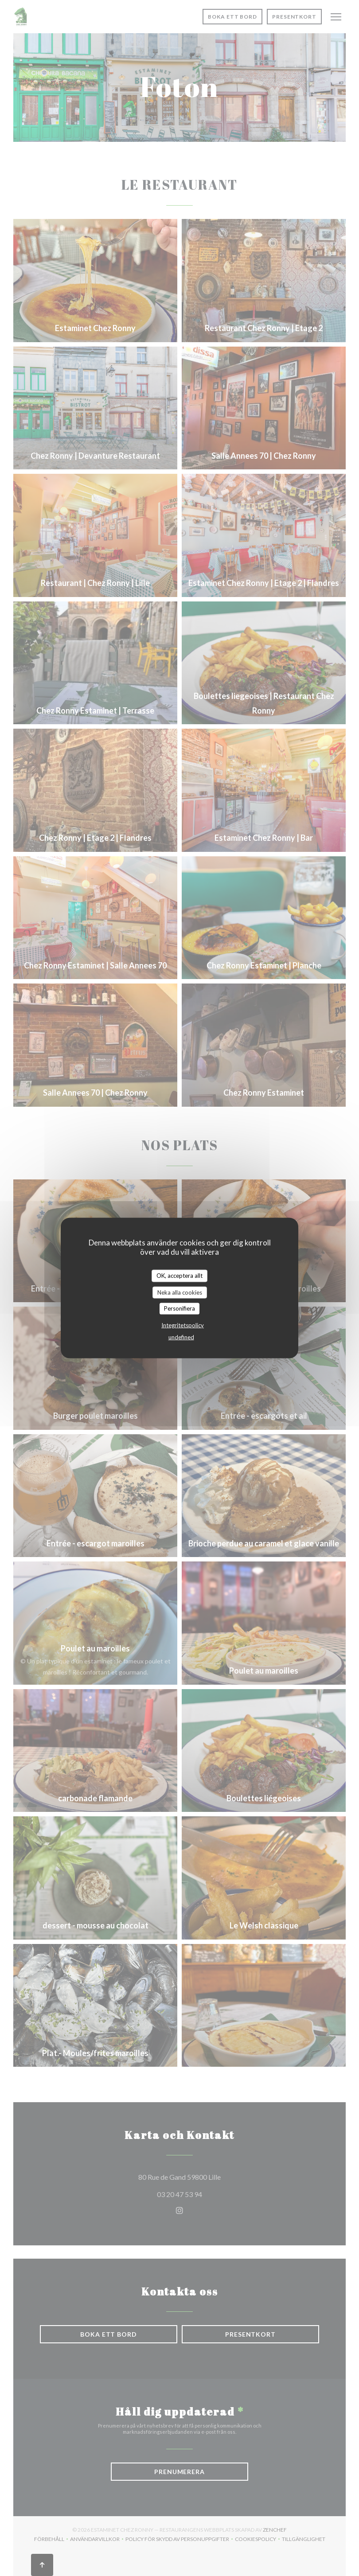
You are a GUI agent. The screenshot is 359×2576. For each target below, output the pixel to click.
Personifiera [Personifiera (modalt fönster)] (179, 1308)
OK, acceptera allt (179, 1275)
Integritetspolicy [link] (182, 1324)
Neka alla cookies (179, 1292)
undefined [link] (181, 1336)
